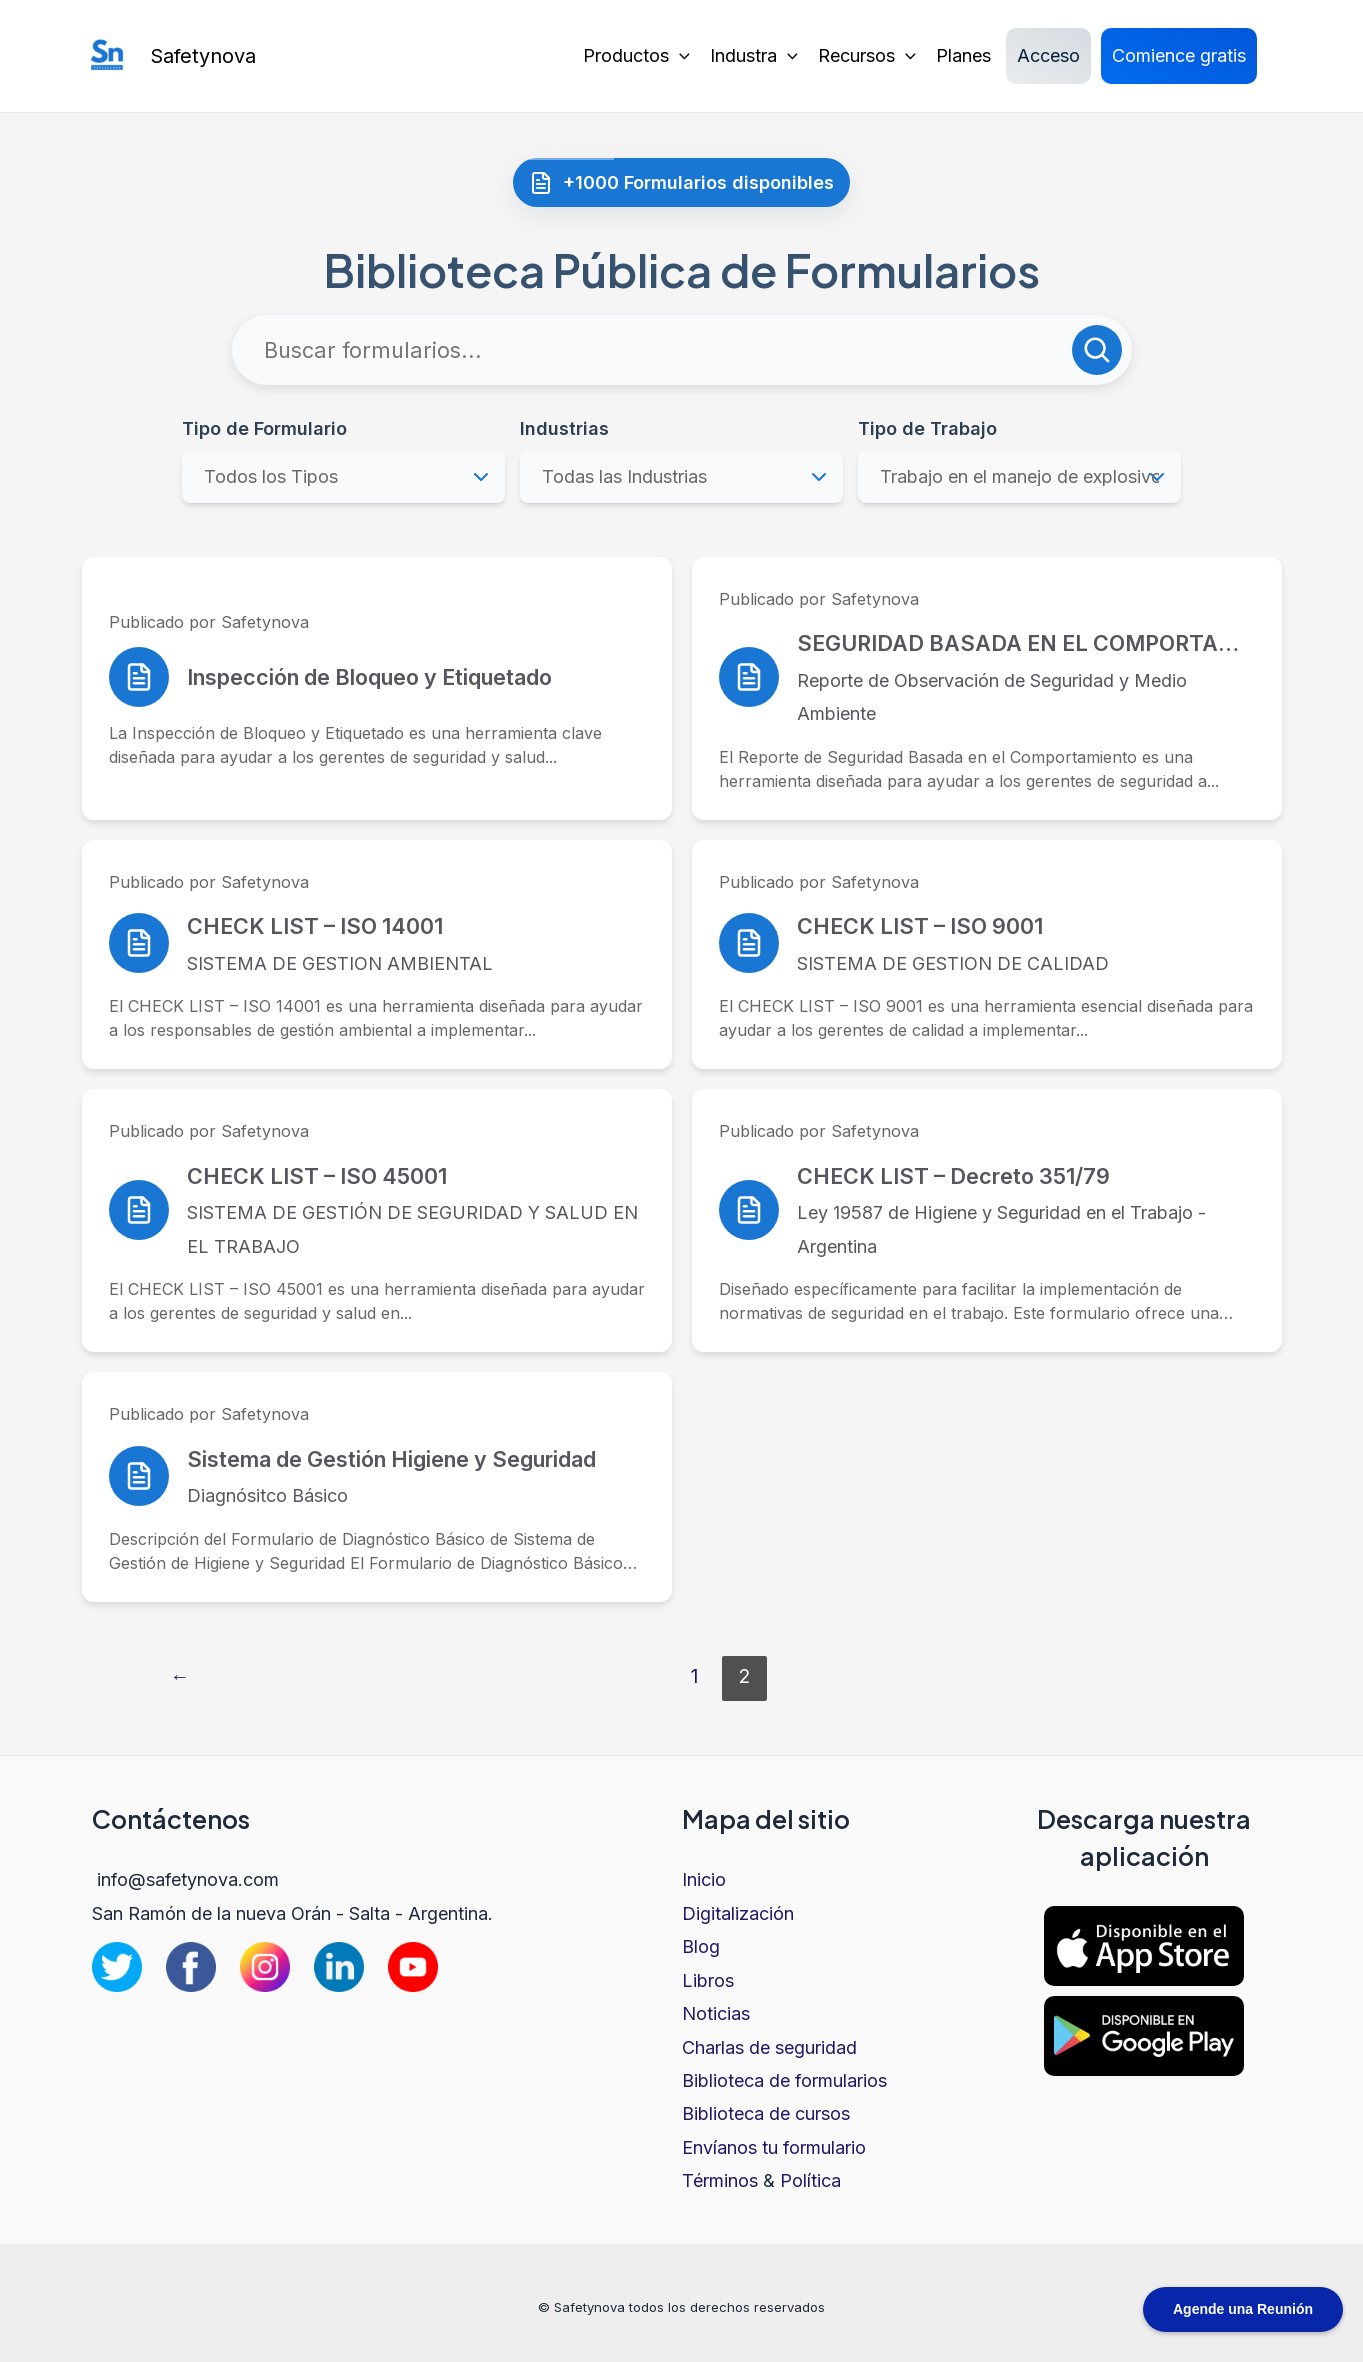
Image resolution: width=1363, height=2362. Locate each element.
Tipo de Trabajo (927, 428)
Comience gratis (1179, 55)
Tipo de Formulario (264, 428)
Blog (701, 1946)
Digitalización (738, 1913)
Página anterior (179, 1678)
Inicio (704, 1879)
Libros (708, 1980)
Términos (720, 2180)
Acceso (1048, 55)
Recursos (867, 56)
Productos (636, 56)
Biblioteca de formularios (784, 2080)
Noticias (716, 2013)
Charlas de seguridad (769, 2047)
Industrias (564, 428)
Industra (754, 56)
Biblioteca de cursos (766, 2113)
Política (810, 2180)
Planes (963, 55)
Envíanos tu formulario (774, 2147)
